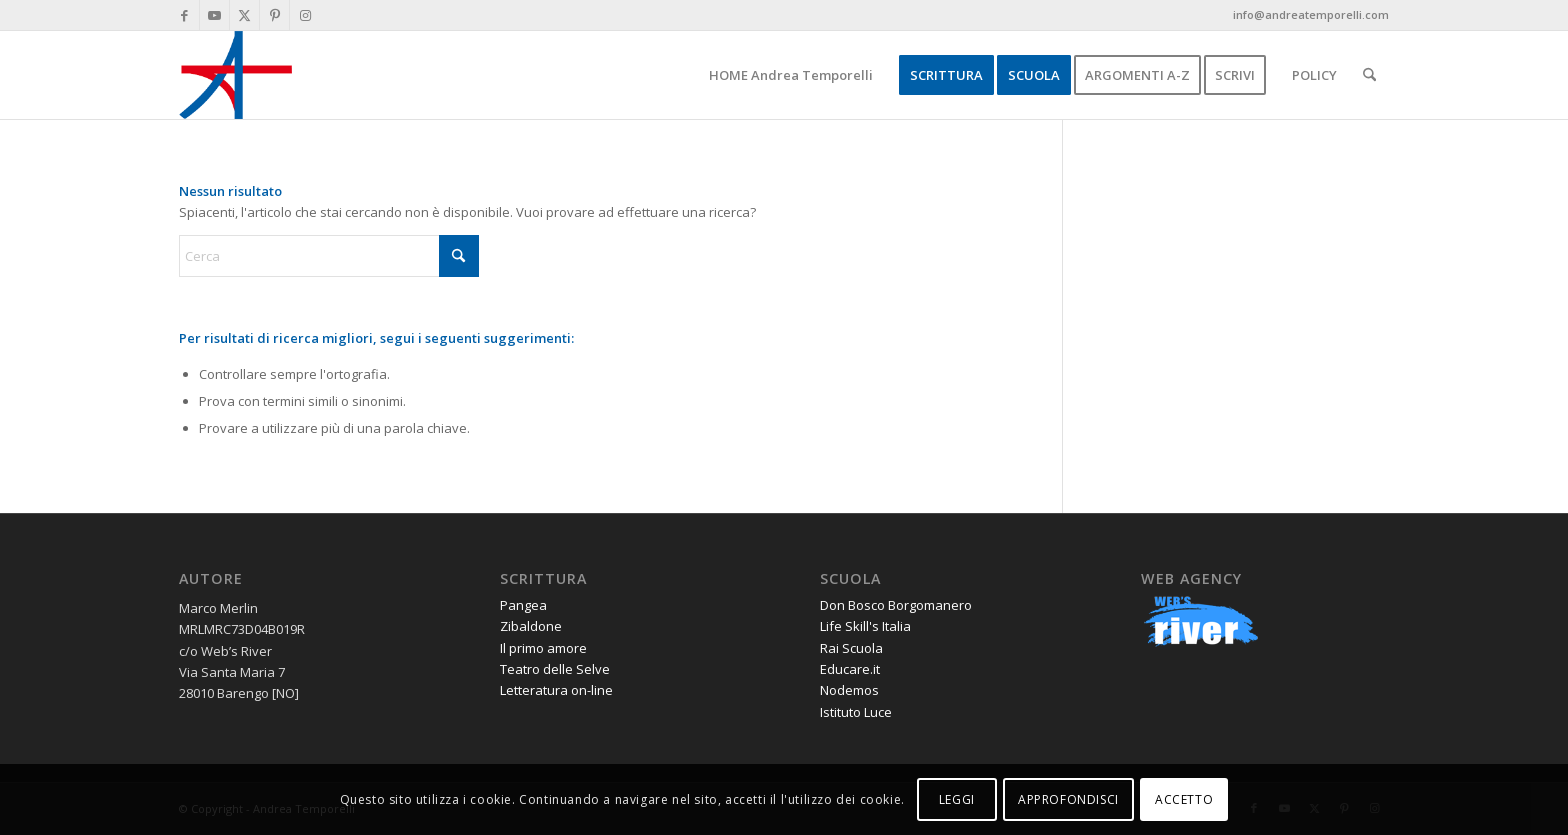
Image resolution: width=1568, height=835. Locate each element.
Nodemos (849, 690)
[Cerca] (1369, 75)
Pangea (523, 605)
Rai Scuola (851, 648)
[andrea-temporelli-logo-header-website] (235, 75)
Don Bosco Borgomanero (896, 605)
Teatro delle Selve (555, 669)
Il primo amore (543, 648)
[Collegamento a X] (244, 15)
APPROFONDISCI (1068, 799)
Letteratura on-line (556, 690)
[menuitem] (791, 75)
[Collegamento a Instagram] (305, 15)
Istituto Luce (856, 712)
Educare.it (850, 669)
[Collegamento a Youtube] (214, 15)
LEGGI (957, 799)
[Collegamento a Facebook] (184, 15)
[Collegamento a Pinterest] (274, 15)
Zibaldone (531, 626)
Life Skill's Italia (865, 626)
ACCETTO (1184, 799)
